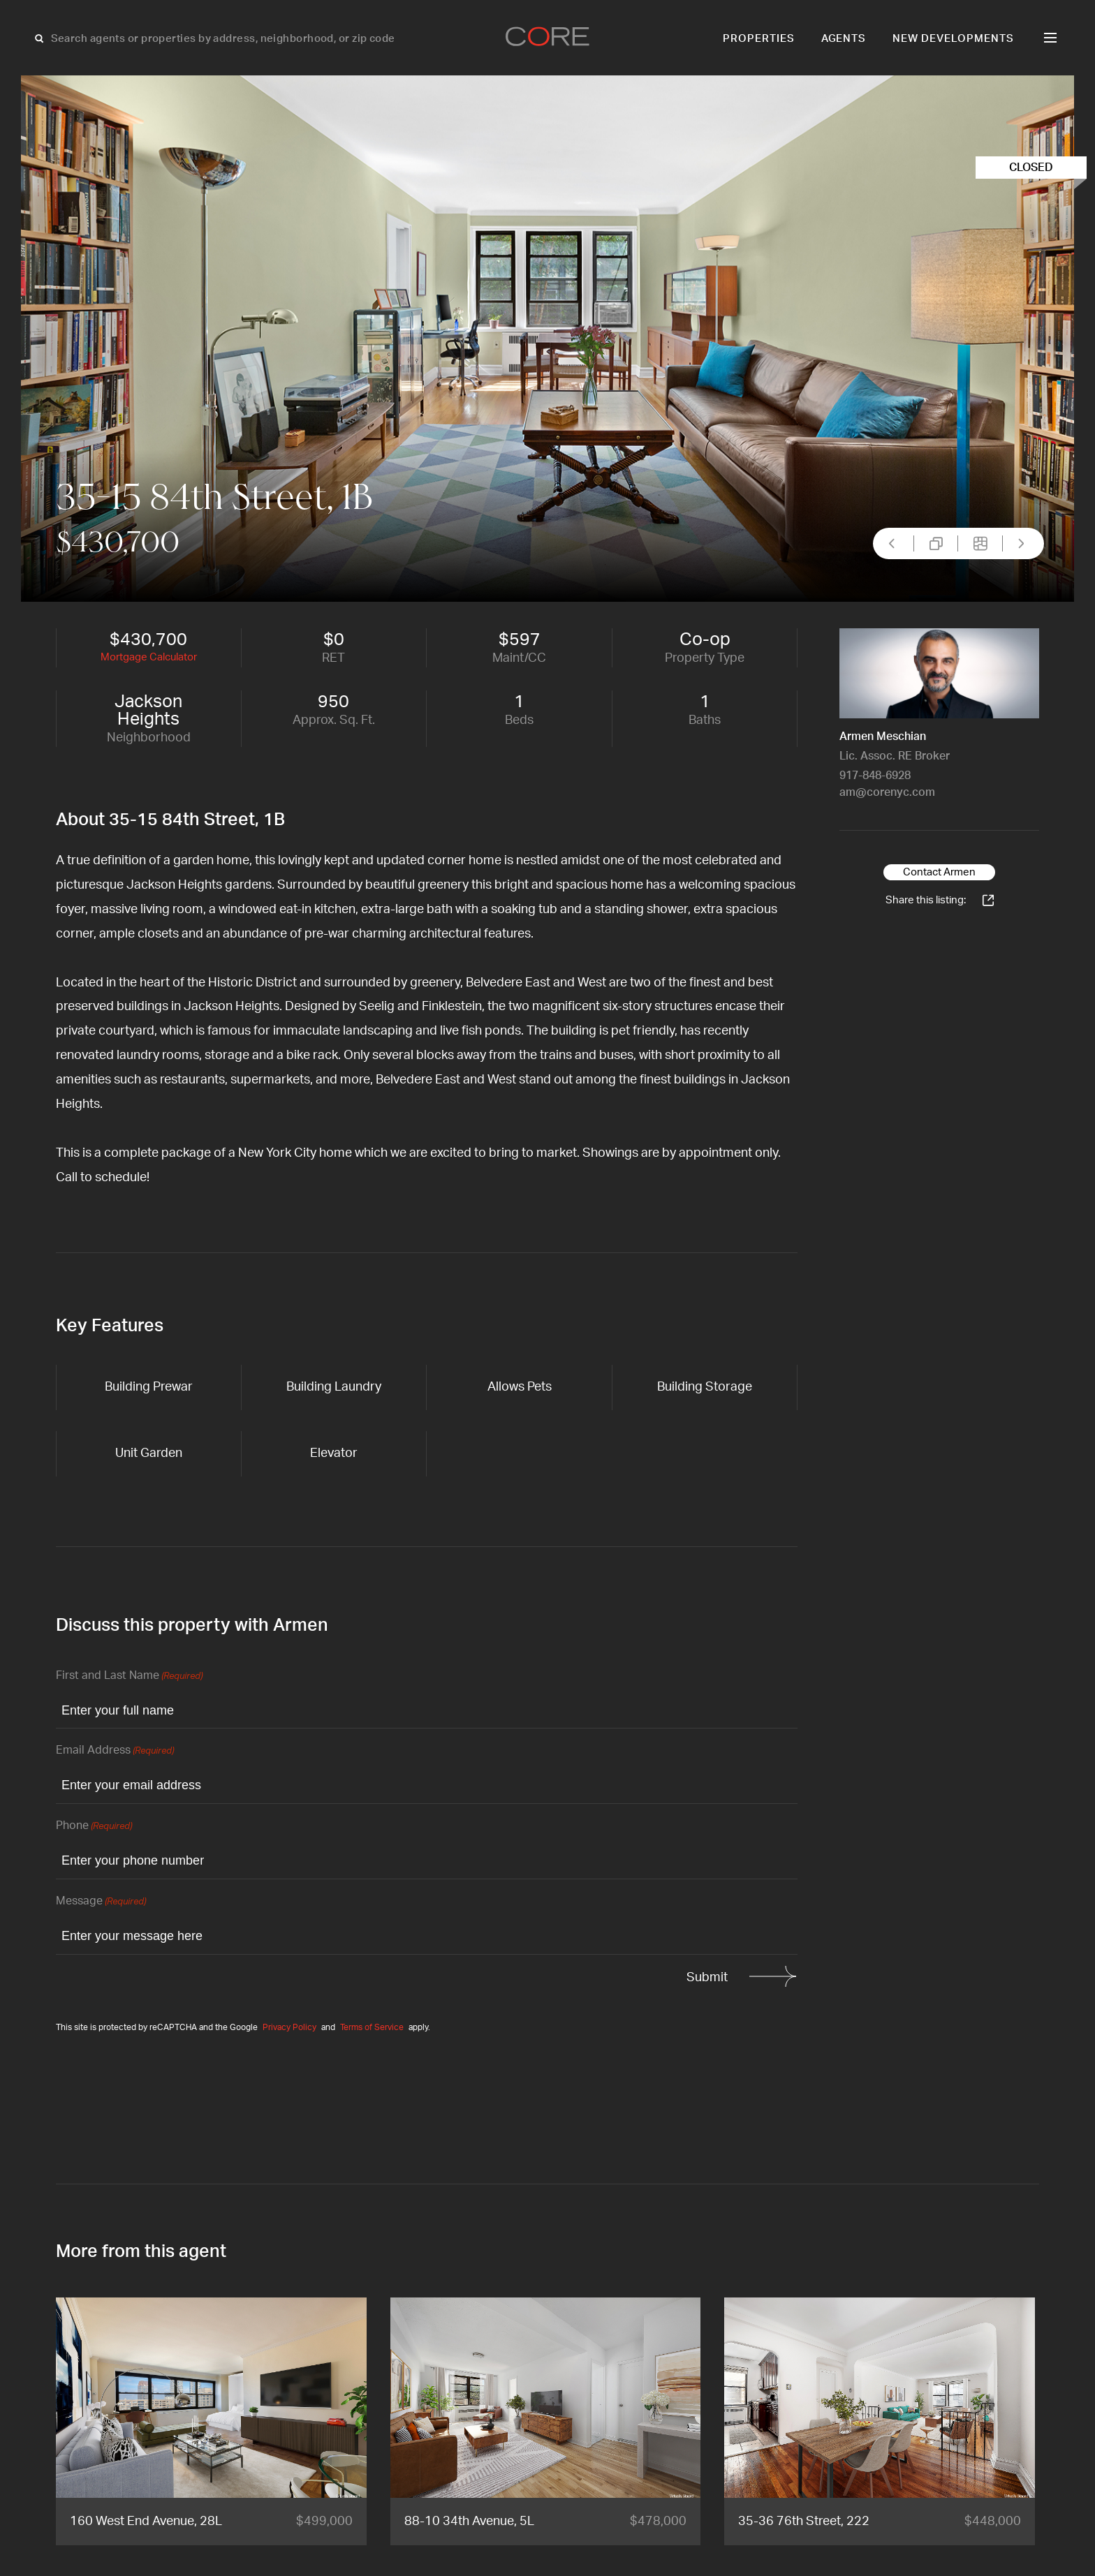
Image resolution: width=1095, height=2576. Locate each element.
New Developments (953, 39)
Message (101, 1902)
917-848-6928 (875, 775)
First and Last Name (129, 1676)
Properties (759, 39)
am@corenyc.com (887, 792)
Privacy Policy (289, 2027)
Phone (94, 1826)
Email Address (115, 1751)
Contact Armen (939, 872)
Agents (844, 39)
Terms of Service (372, 2027)
